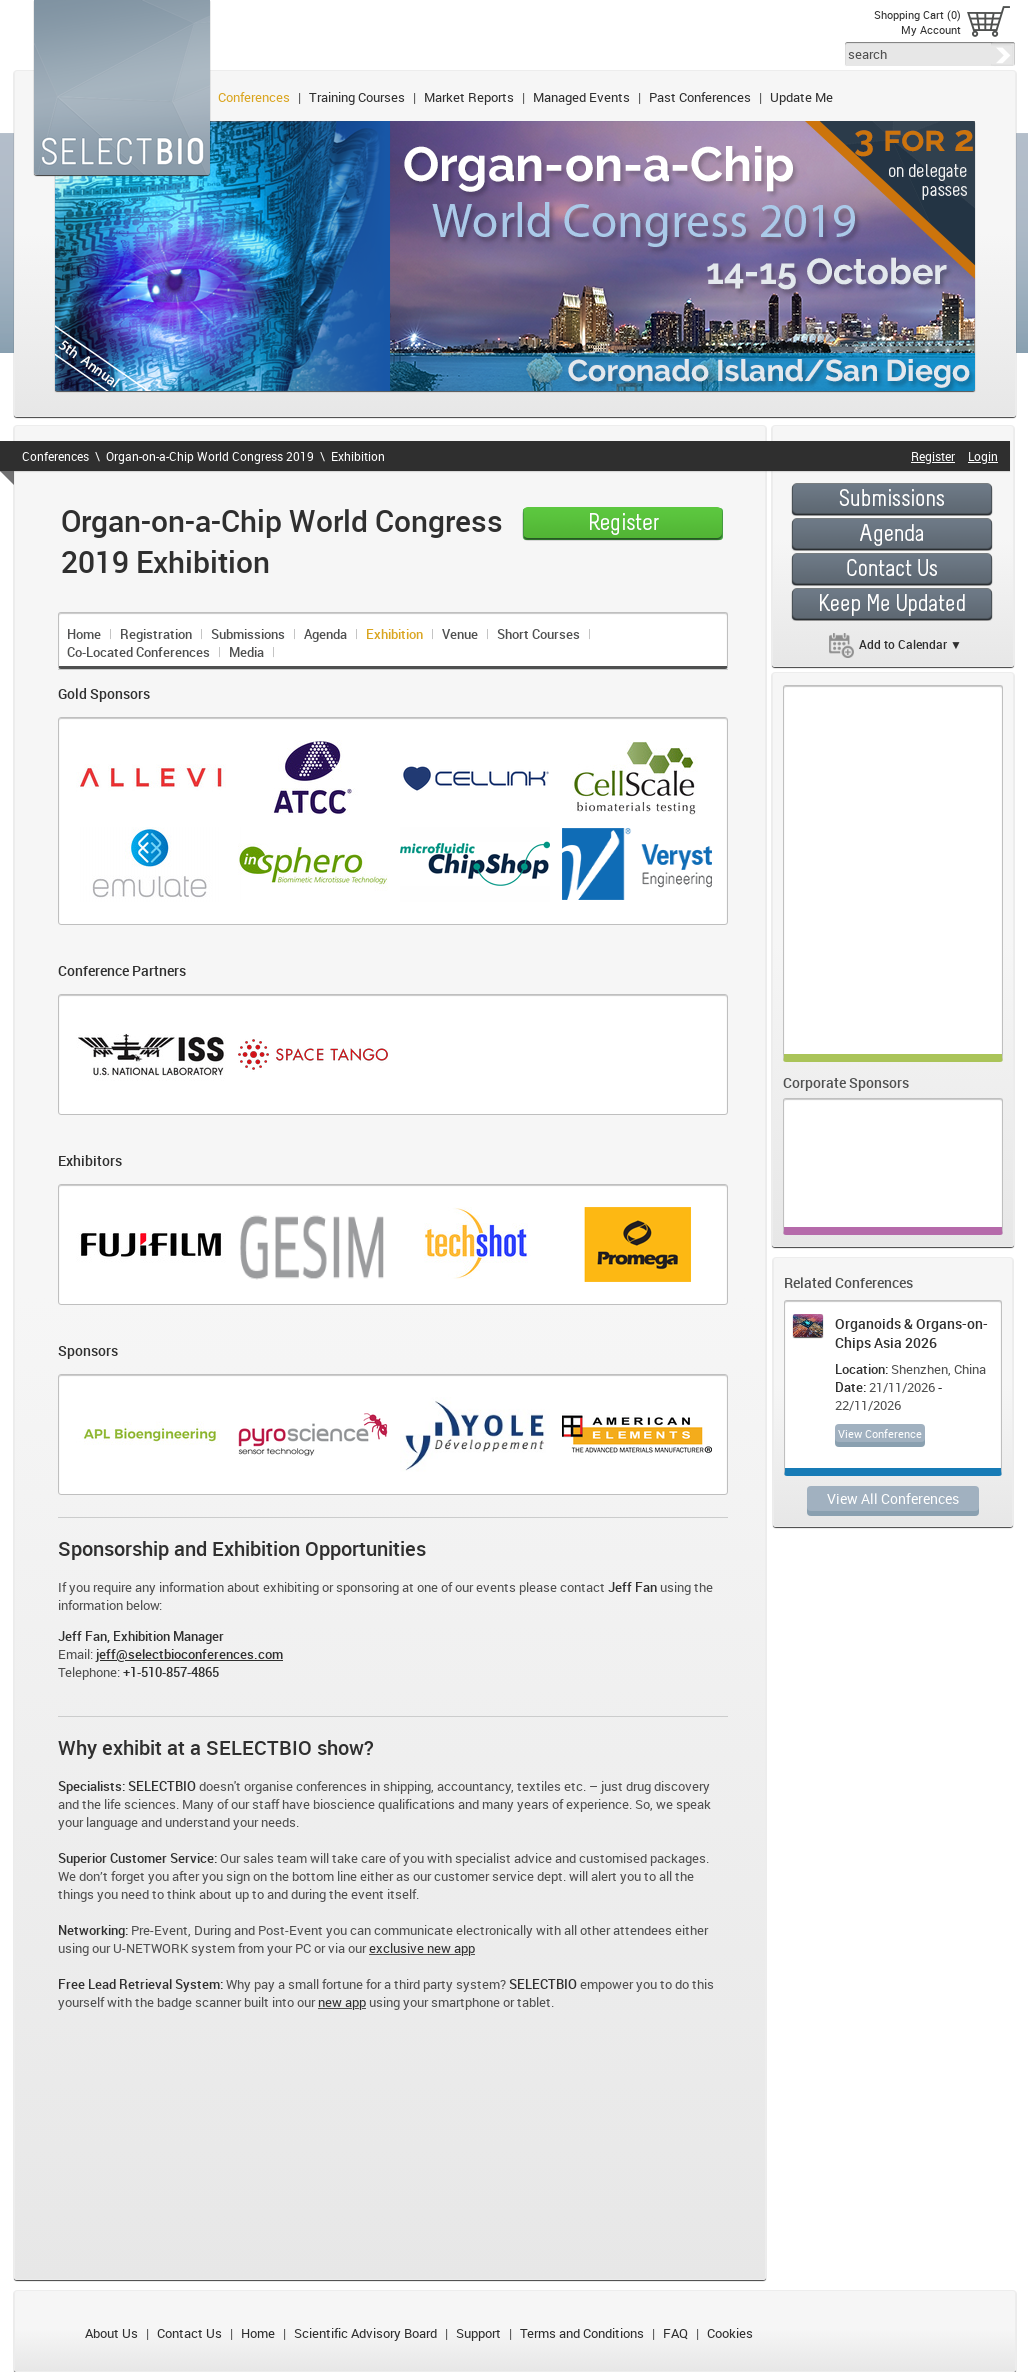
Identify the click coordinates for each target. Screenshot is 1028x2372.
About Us (111, 2333)
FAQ (675, 2333)
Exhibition (358, 456)
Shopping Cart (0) (917, 14)
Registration (156, 634)
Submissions (248, 634)
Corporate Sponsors (846, 1082)
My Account (931, 29)
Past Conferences (700, 97)
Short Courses (538, 634)
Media (246, 652)
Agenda (325, 634)
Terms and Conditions (582, 2333)
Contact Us (189, 2333)
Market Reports (469, 97)
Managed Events (581, 97)
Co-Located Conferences (138, 652)
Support (478, 2333)
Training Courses (357, 97)
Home (84, 634)
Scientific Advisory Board (365, 2333)
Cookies (730, 2333)
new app (342, 2002)
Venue (460, 634)
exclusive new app (422, 1948)
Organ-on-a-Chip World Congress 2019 (210, 456)
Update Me (801, 97)
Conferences (254, 97)
